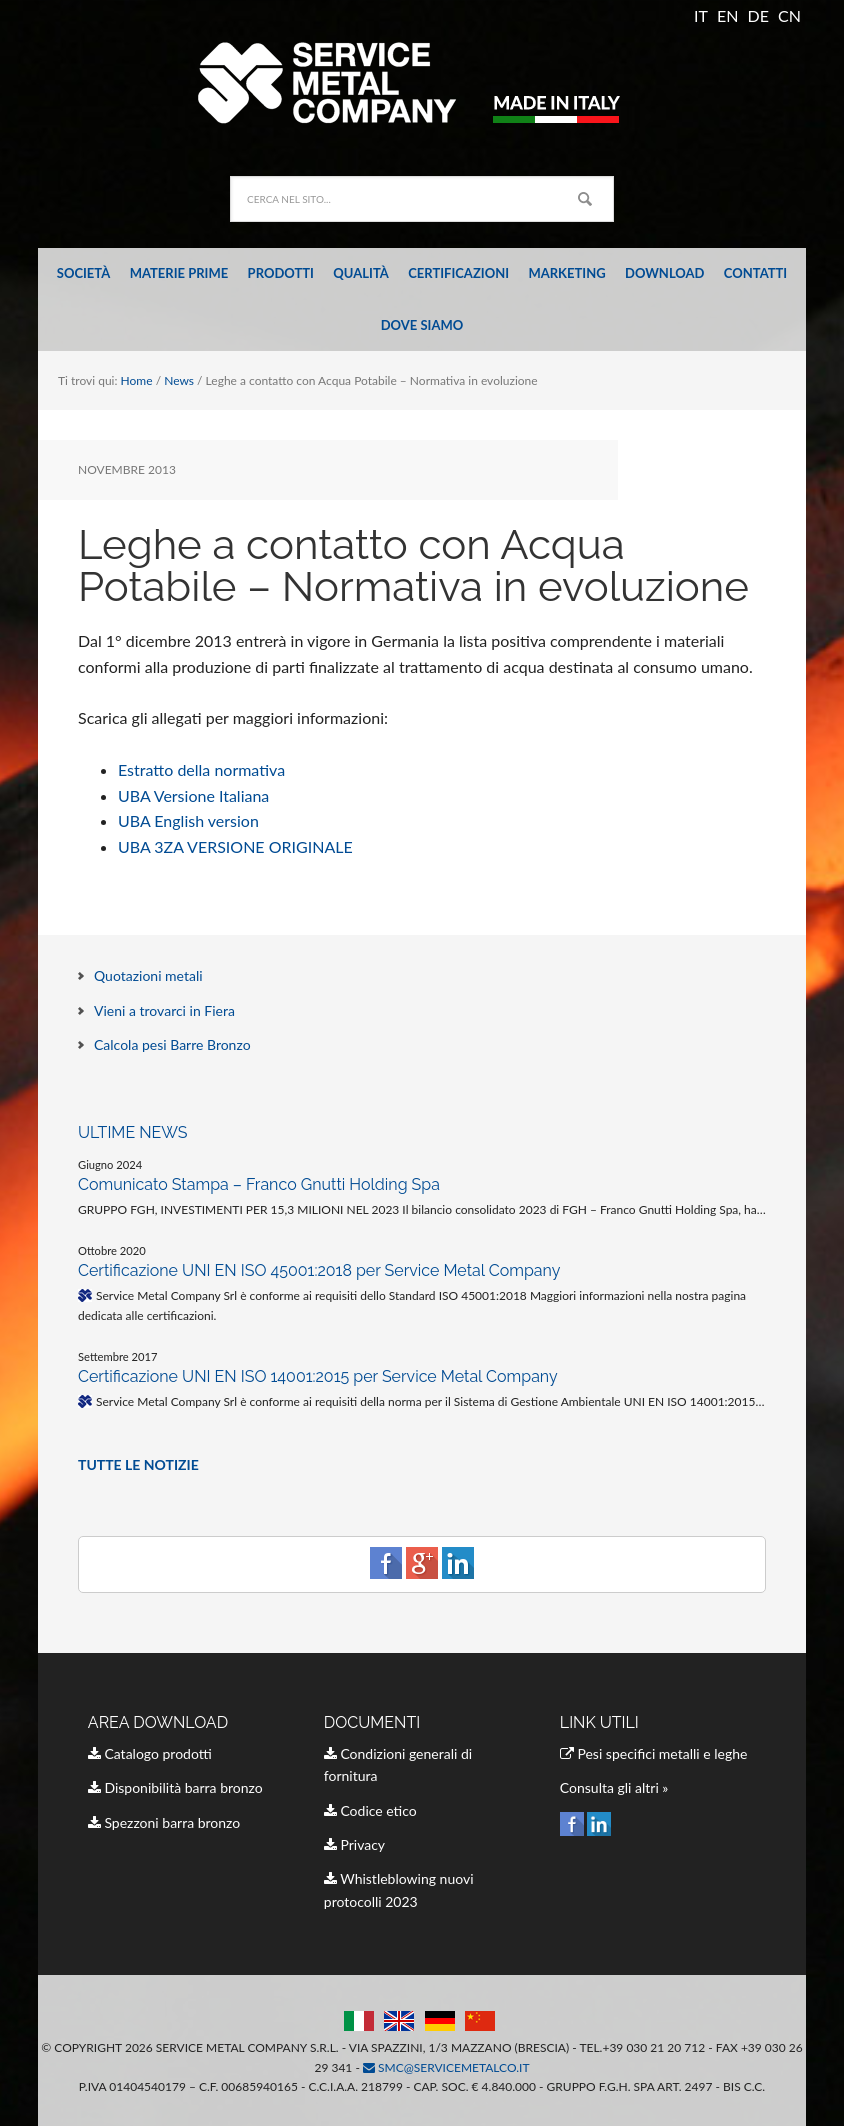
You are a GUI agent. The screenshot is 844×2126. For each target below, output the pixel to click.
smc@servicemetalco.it (446, 2067)
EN (727, 15)
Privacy (354, 1844)
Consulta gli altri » (614, 1787)
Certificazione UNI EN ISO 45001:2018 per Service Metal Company (319, 1270)
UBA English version (188, 820)
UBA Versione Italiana (193, 795)
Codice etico (370, 1810)
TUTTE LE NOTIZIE (138, 1464)
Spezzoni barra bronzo (164, 1822)
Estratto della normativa (201, 769)
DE (758, 15)
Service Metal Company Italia (422, 82)
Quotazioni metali (148, 975)
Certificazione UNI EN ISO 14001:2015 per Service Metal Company (318, 1376)
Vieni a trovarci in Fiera (164, 1010)
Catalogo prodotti (150, 1753)
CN (789, 15)
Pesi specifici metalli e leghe (654, 1753)
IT (701, 15)
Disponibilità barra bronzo (175, 1787)
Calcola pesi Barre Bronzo (172, 1044)
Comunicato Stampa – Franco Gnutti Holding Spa (259, 1184)
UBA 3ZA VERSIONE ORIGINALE (235, 846)
